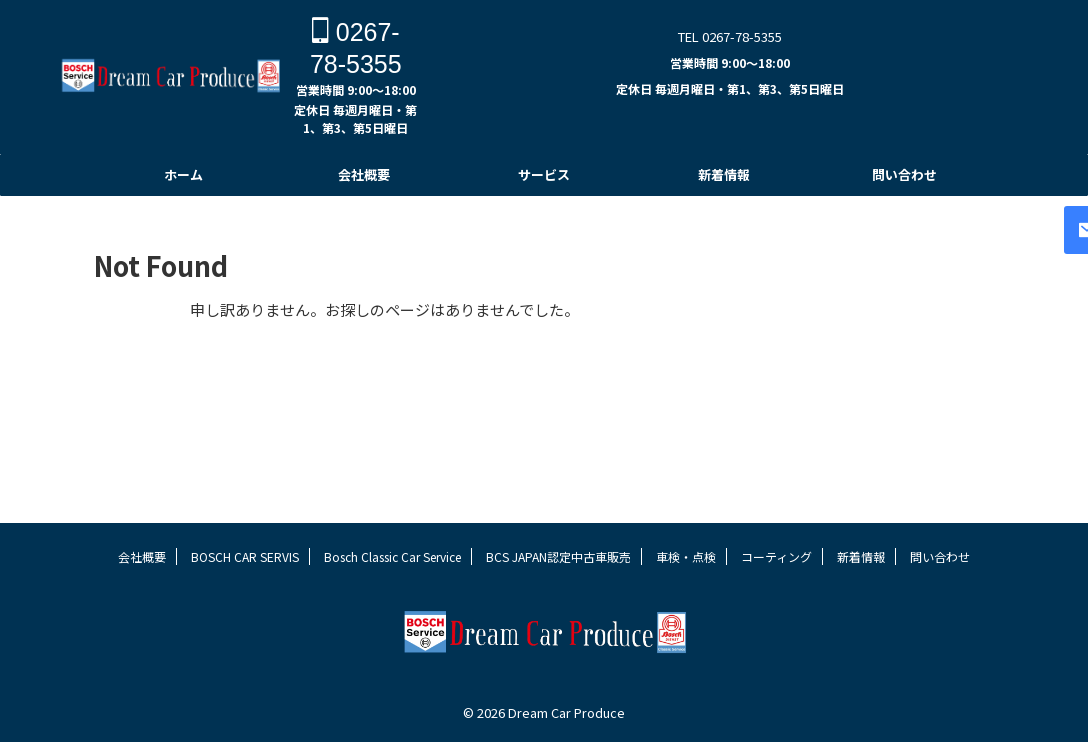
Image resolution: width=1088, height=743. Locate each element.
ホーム (183, 174)
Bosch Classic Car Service (392, 594)
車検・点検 (686, 594)
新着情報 (724, 174)
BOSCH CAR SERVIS (245, 594)
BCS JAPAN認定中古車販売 (558, 594)
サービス (544, 174)
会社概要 (364, 174)
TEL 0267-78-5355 (730, 36)
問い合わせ (904, 174)
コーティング (776, 594)
